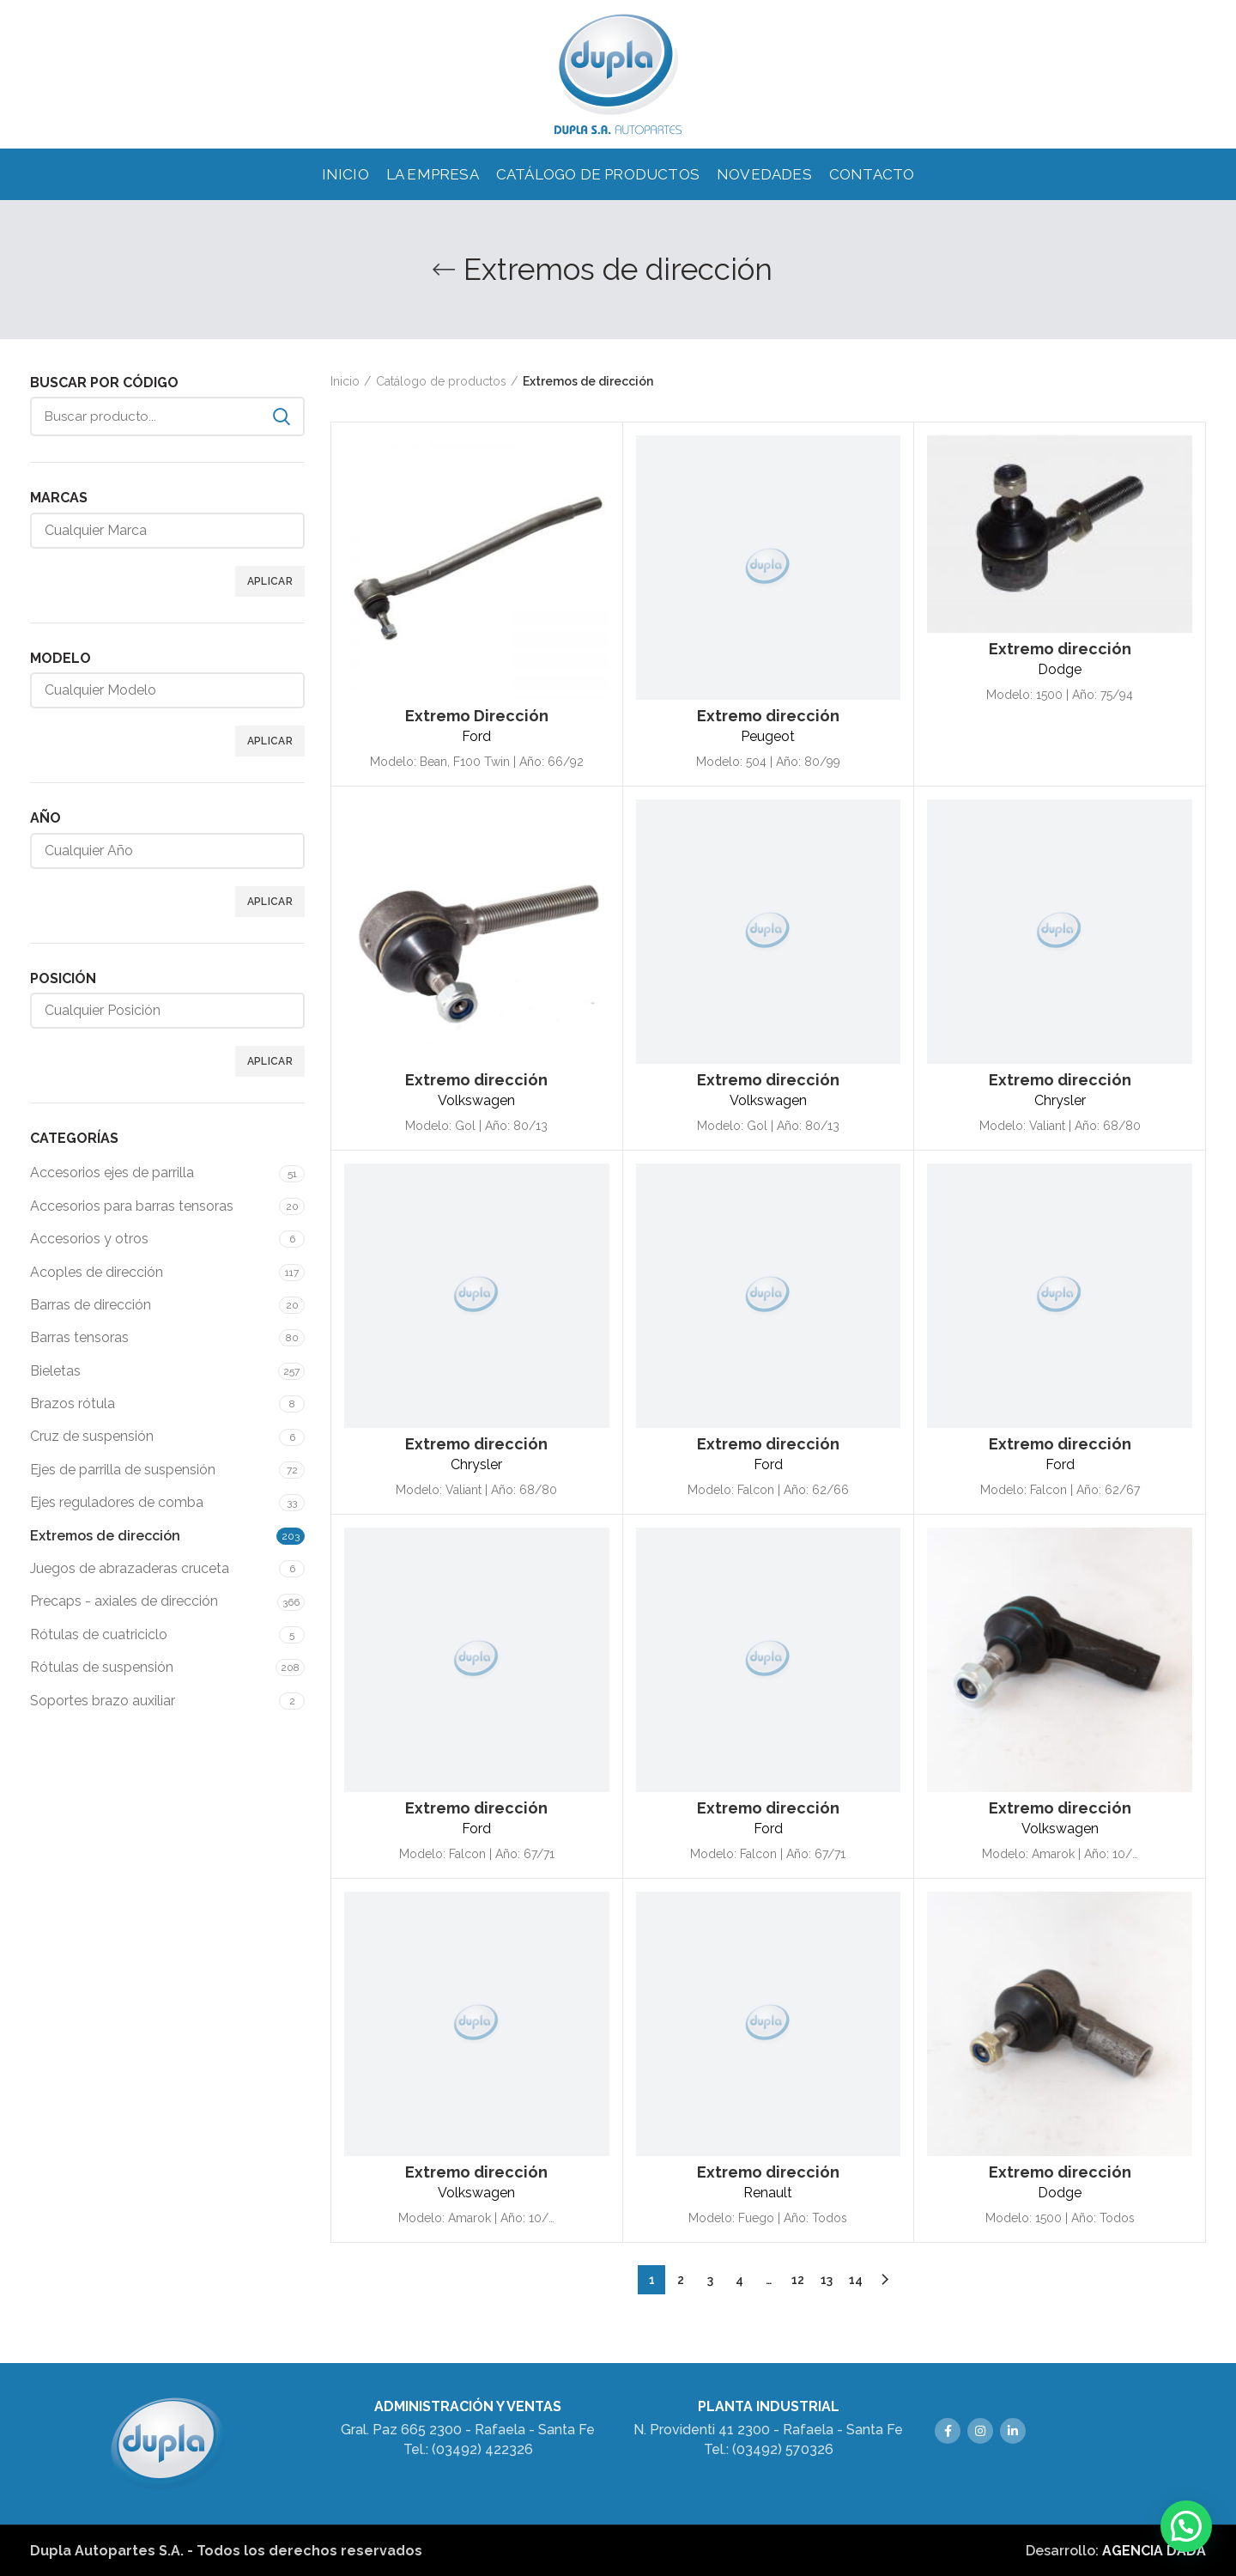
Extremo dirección (768, 716)
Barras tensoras (79, 1337)
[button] (1186, 2526)
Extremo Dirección (476, 716)
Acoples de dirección (96, 1272)
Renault (767, 2192)
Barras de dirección (90, 1305)
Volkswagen (476, 1100)
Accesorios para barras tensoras (131, 1206)
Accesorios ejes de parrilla (112, 1172)
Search (281, 416)
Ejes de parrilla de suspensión (122, 1469)
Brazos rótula (72, 1403)
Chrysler (1060, 1100)
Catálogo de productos (441, 381)
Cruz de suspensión (92, 1436)
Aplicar (270, 581)
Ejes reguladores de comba (116, 1502)
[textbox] (180, 530)
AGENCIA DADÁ (1154, 2551)
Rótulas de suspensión (101, 1667)
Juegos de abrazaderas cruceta (129, 1568)
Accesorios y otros (89, 1238)
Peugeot (768, 736)
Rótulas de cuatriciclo (98, 1634)
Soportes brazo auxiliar (102, 1700)
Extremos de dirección (105, 1536)
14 (856, 2280)
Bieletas (55, 1371)
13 (827, 2280)
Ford (476, 736)
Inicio (345, 381)
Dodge (1060, 669)
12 (797, 2280)
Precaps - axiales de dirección (124, 1601)
